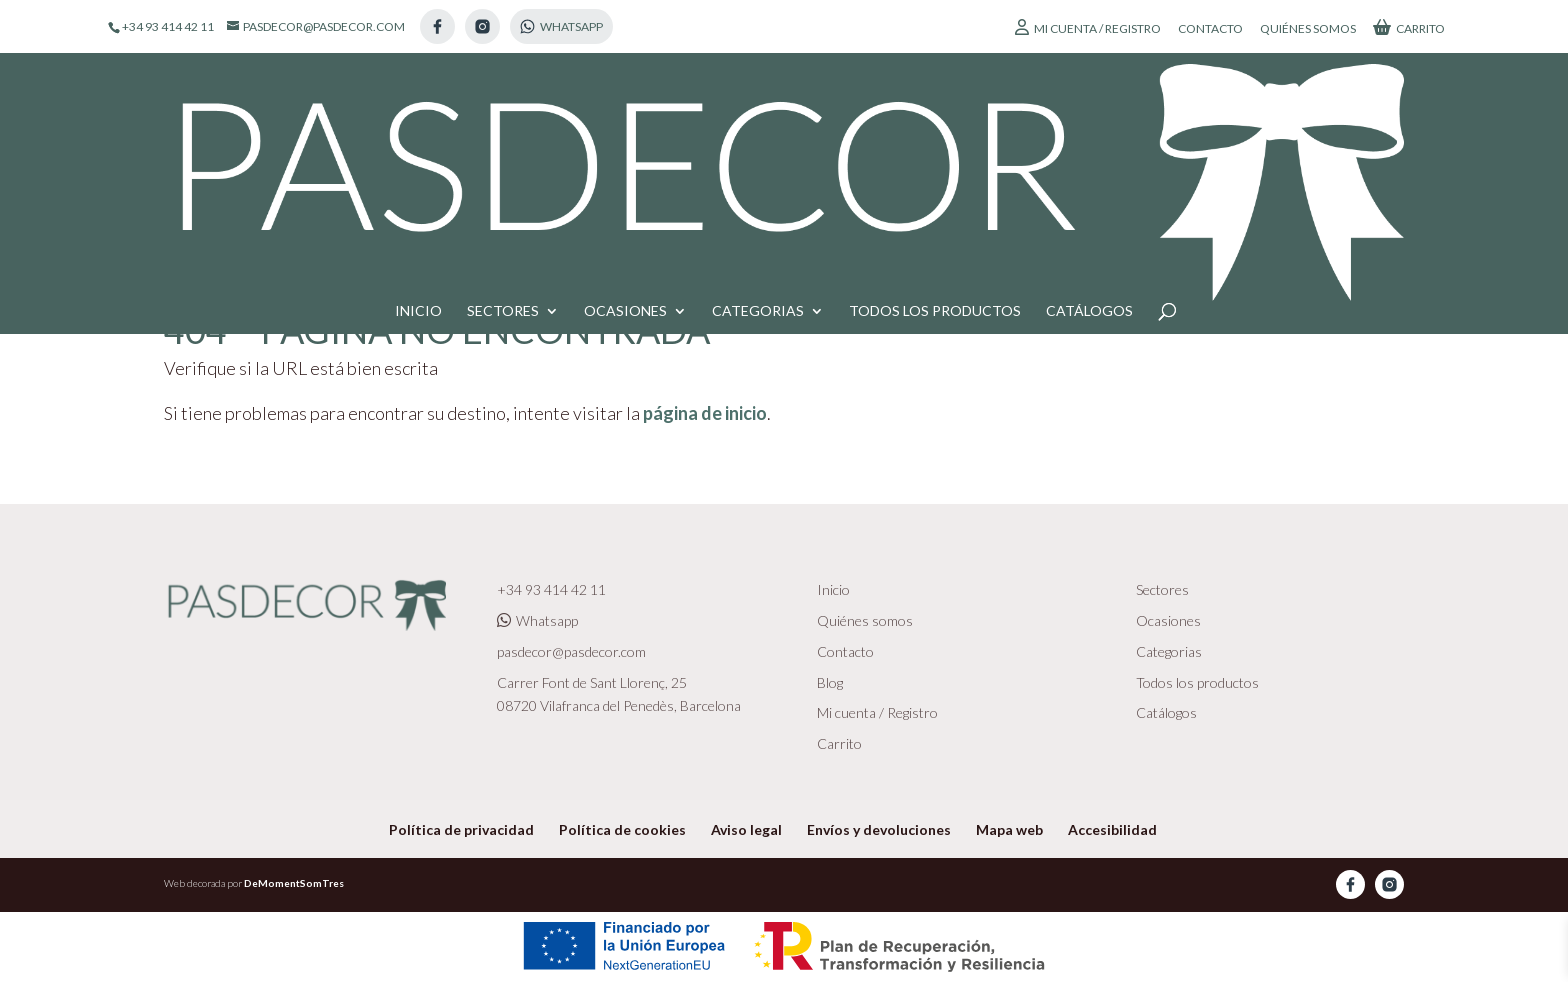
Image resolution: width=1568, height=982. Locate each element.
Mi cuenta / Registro (1088, 27)
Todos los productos (935, 111)
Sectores (503, 111)
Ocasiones (625, 111)
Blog (830, 682)
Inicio (418, 111)
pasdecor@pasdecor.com (571, 651)
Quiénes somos (1308, 29)
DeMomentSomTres (294, 883)
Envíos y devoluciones (879, 829)
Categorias (758, 111)
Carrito (1409, 27)
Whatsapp (537, 620)
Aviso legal (746, 829)
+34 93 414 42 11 (551, 589)
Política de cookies (622, 829)
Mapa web (1009, 829)
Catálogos (1089, 111)
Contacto (1210, 29)
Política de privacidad (461, 829)
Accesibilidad (1112, 829)
